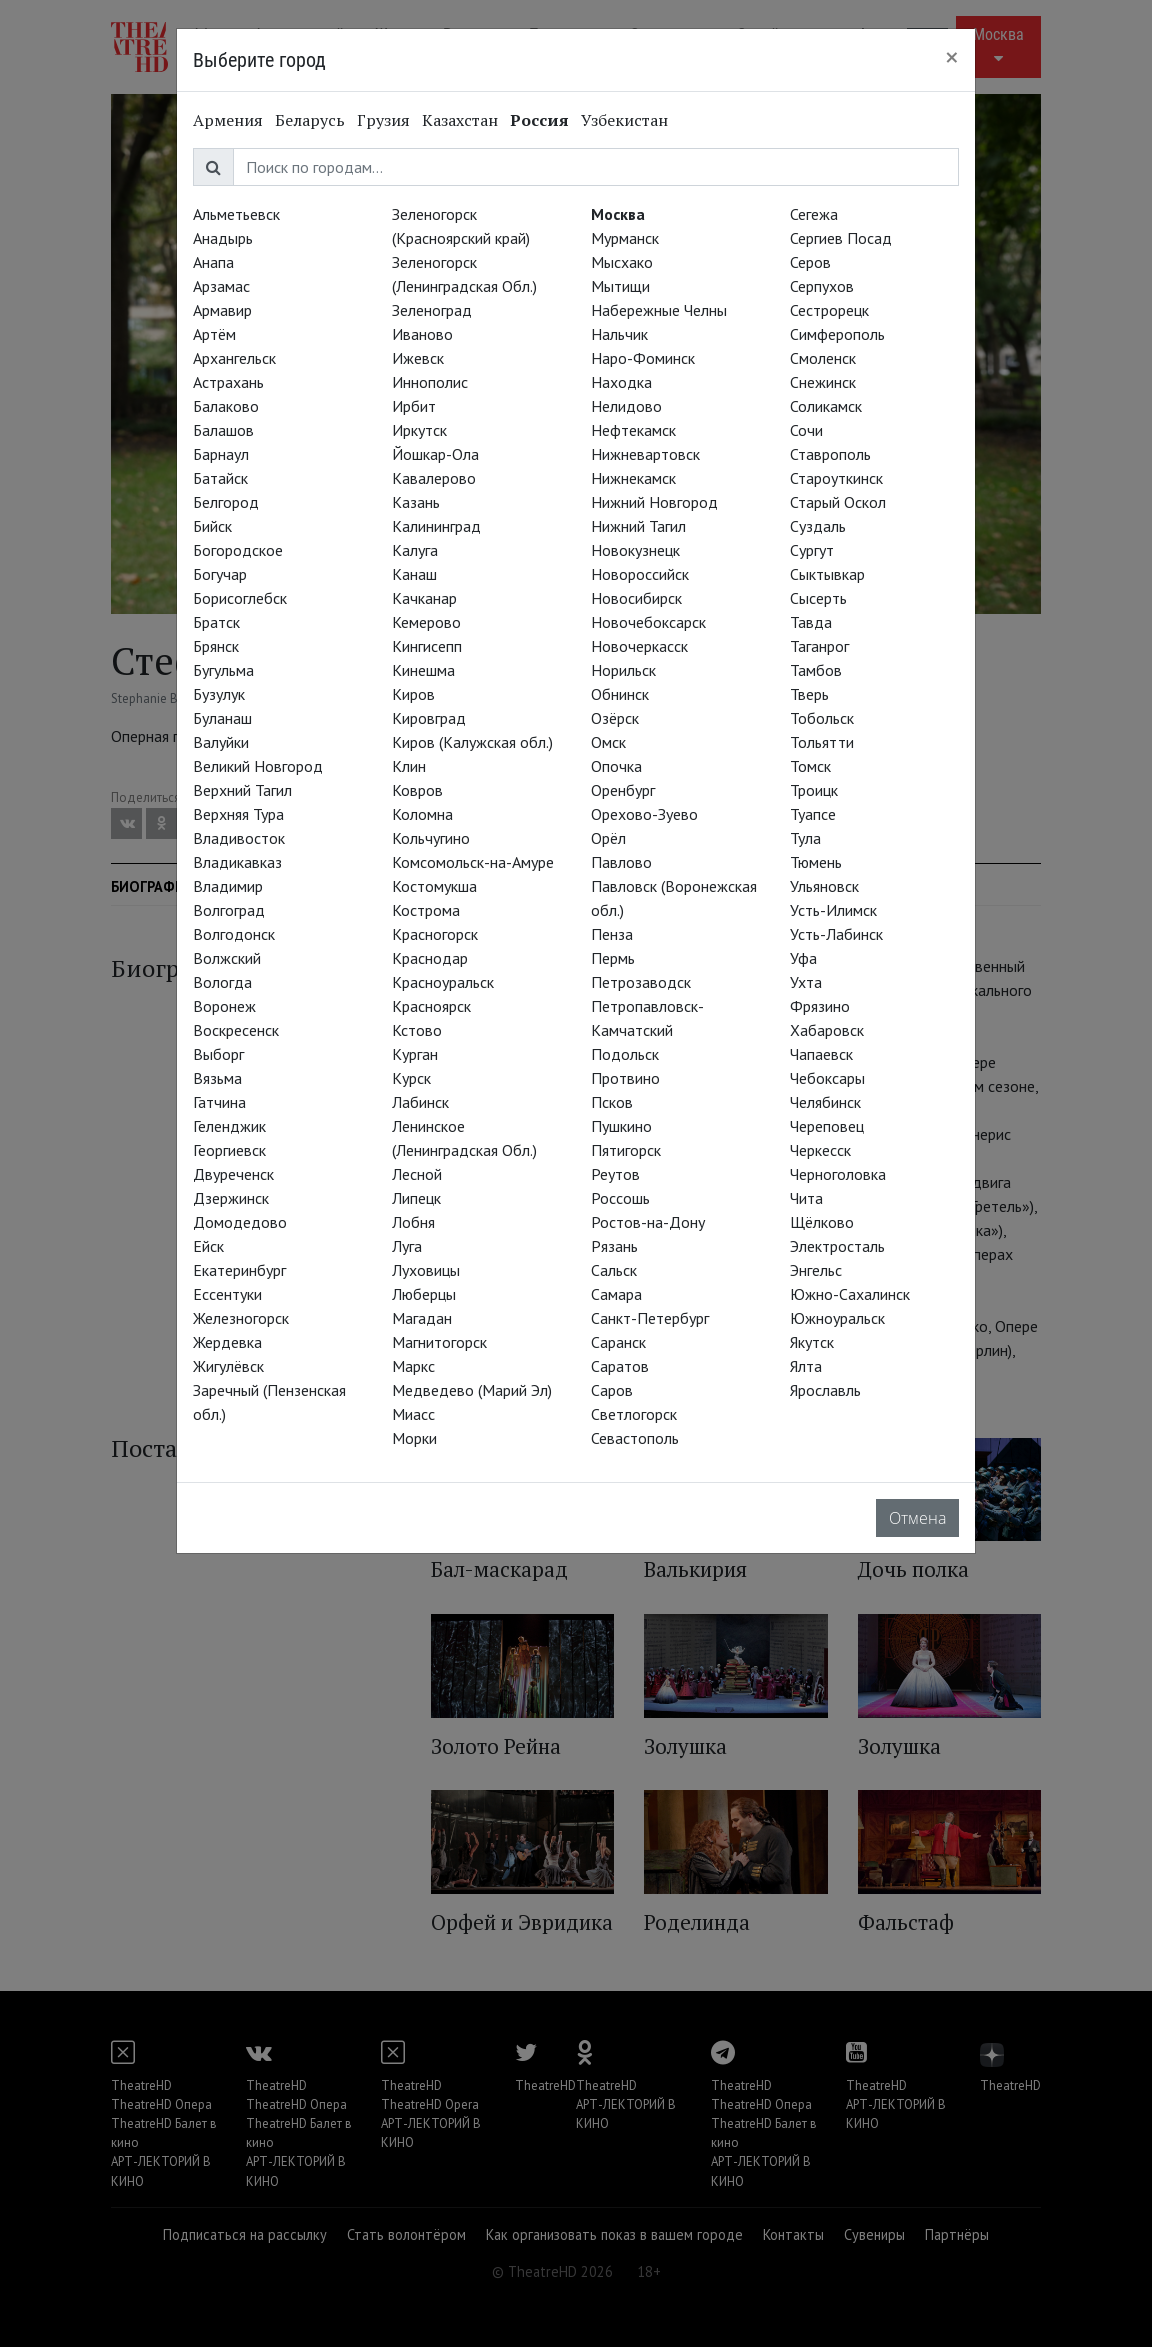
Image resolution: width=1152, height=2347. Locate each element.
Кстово (417, 1030)
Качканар (424, 598)
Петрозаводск (641, 982)
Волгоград (229, 910)
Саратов (620, 1366)
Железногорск (241, 1318)
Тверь (809, 694)
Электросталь (837, 1246)
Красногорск (435, 934)
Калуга (415, 550)
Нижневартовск (645, 454)
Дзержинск (231, 1198)
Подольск (625, 1054)
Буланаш (222, 718)
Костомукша (434, 886)
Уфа (803, 958)
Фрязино (820, 1006)
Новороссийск (640, 574)
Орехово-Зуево (644, 814)
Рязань (614, 1246)
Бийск (212, 526)
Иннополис (430, 382)
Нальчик (619, 334)
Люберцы (424, 1294)
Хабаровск (827, 1030)
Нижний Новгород (654, 502)
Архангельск (234, 358)
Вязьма (217, 1078)
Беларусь (310, 120)
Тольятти (822, 742)
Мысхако (622, 262)
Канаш (414, 574)
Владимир (228, 886)
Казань (416, 502)
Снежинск (823, 382)
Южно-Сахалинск (850, 1294)
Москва (618, 214)
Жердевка (227, 1342)
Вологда (222, 982)
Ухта (806, 982)
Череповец (827, 1126)
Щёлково (822, 1222)
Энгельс (816, 1270)
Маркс (413, 1366)
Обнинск (620, 694)
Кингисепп (427, 646)
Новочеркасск (639, 646)
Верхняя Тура (238, 814)
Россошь (620, 1198)
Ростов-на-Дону (648, 1222)
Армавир (222, 310)
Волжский (227, 958)
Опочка (616, 766)
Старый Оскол (838, 502)
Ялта (806, 1366)
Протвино (625, 1078)
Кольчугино (431, 838)
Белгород (226, 502)
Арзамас (221, 286)
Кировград (429, 718)
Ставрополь (830, 454)
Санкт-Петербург (650, 1318)
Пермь (613, 958)
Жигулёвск (228, 1366)
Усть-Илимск (833, 910)
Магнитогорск (439, 1342)
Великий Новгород (258, 766)
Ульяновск (824, 886)
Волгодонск (234, 934)
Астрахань (228, 382)
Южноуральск (837, 1318)
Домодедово (240, 1222)
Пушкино (621, 1126)
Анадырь (223, 238)
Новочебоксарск (648, 622)
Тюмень (816, 862)
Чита (806, 1198)
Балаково (226, 406)
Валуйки (221, 742)
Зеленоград (432, 310)
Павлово (621, 862)
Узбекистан (624, 120)
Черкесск (820, 1150)
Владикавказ (237, 862)
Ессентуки (227, 1294)
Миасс (413, 1414)
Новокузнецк (635, 550)
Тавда (811, 622)
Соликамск (826, 406)
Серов (810, 262)
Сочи (806, 430)
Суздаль (818, 526)
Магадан (422, 1318)
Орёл (608, 838)
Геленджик (229, 1126)
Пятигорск (626, 1150)
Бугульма (223, 670)
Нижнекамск (633, 478)
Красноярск (431, 1006)
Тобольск (822, 718)
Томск (810, 766)
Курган (415, 1054)
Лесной (417, 1174)
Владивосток (239, 838)
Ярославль (825, 1390)
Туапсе (813, 814)
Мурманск (625, 238)
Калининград (436, 526)
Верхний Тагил (242, 790)
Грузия (383, 120)
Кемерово (426, 622)
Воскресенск (236, 1030)
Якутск (812, 1342)
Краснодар (430, 958)
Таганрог (819, 646)
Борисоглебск (240, 598)
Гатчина (219, 1102)
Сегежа (814, 214)
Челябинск (825, 1102)
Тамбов (816, 670)
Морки (414, 1438)
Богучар (220, 574)
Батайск (220, 478)
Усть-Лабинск (836, 934)
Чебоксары (827, 1078)
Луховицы (426, 1270)
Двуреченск (233, 1174)
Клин (409, 766)
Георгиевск (229, 1150)
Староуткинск (836, 478)
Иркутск (419, 430)
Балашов (223, 430)
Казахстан (460, 120)
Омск (608, 742)
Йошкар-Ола (435, 454)
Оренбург (623, 790)
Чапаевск (821, 1054)
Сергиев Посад (841, 238)
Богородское (238, 550)
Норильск (623, 670)
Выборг (218, 1054)
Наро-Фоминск (643, 358)
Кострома (426, 910)
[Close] (952, 57)
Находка (621, 382)
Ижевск (418, 358)
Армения (228, 120)
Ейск (208, 1246)
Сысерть (818, 598)
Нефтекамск (633, 430)
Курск (411, 1078)
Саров (612, 1390)
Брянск (216, 646)
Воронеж (224, 1006)
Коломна (422, 814)
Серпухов (822, 286)
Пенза (612, 934)
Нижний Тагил (638, 526)
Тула (805, 838)
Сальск (614, 1270)
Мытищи (620, 286)
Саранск (618, 1342)
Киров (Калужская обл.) (472, 742)
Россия (539, 120)
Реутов (615, 1174)
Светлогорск (634, 1414)
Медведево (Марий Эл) (472, 1390)
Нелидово (626, 406)
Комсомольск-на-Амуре (473, 862)
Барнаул (221, 454)
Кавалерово (434, 478)
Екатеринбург (239, 1270)
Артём (214, 334)
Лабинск (420, 1102)
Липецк (416, 1198)
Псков (612, 1102)
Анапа (213, 262)
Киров (413, 694)
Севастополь (635, 1438)
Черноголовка (838, 1174)
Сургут (812, 550)
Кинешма (423, 670)
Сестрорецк (829, 310)
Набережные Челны (659, 310)
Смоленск (823, 358)
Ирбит (414, 406)
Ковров (417, 790)
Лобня (413, 1222)
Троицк (814, 790)
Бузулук (219, 694)
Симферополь (837, 334)
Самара (616, 1294)
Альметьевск (236, 214)
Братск (216, 622)
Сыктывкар (827, 574)
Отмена (917, 1518)
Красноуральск (443, 982)
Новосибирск (636, 598)
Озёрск (615, 718)
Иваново (422, 334)
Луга (407, 1246)
